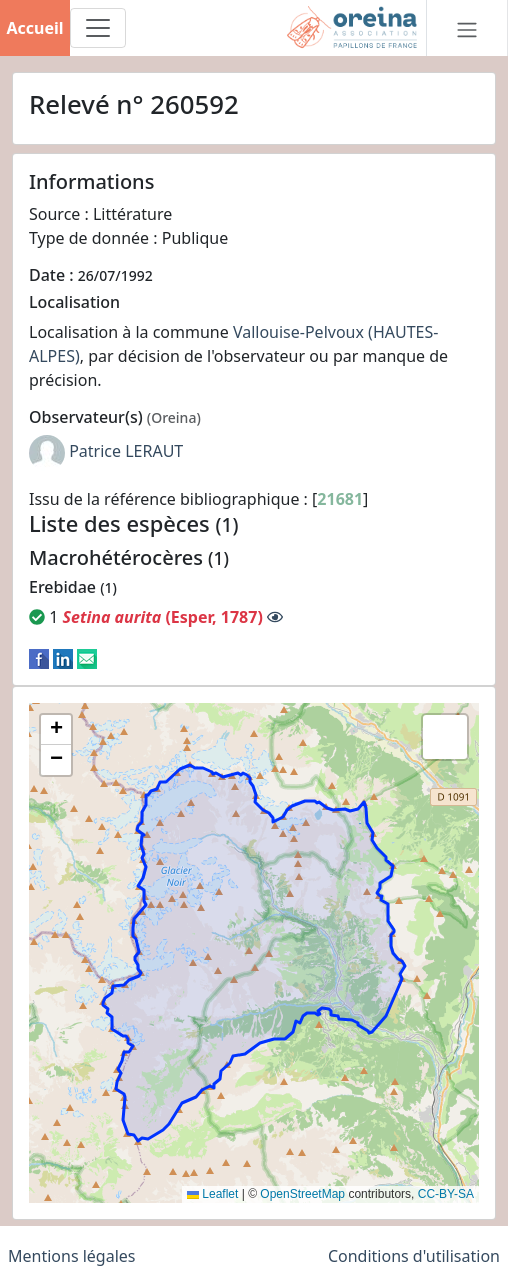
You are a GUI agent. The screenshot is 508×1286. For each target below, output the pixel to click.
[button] (56, 730)
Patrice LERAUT (126, 452)
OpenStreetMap (302, 1194)
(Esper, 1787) (162, 617)
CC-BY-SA (446, 1194)
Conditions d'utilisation (414, 1256)
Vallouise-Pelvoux (298, 332)
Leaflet (212, 1194)
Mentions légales (72, 1256)
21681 (340, 499)
